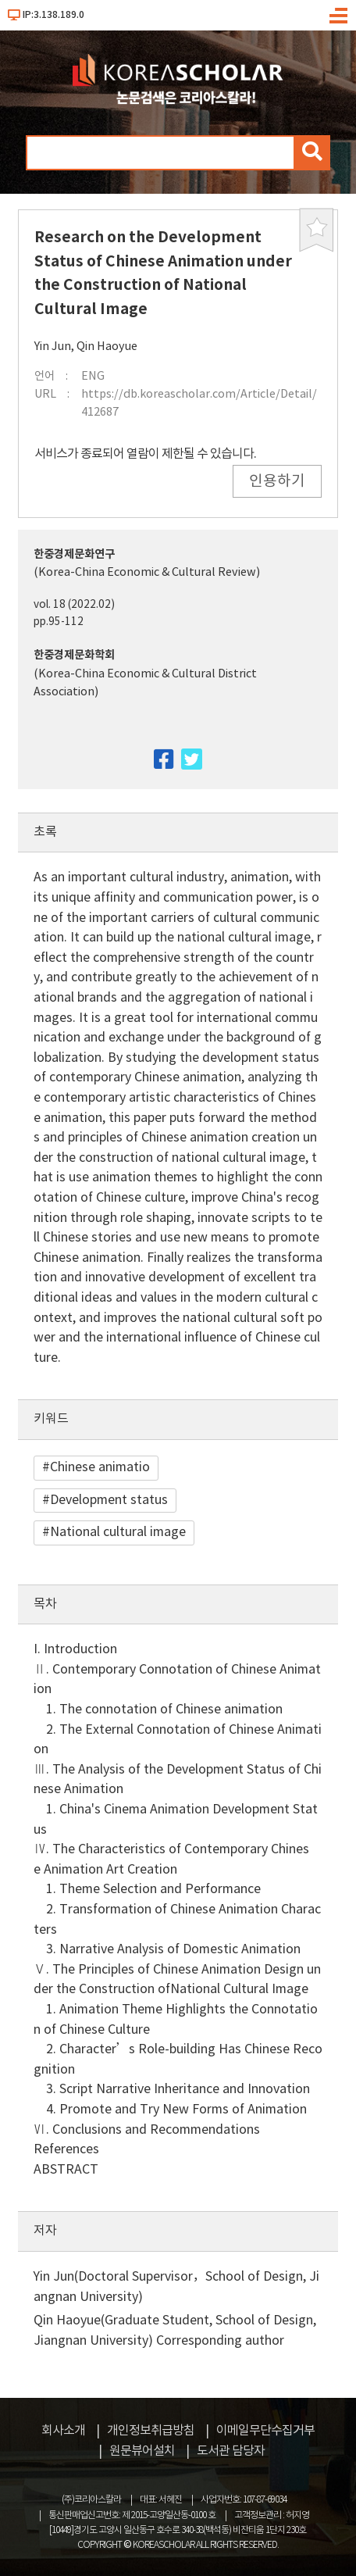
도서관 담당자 (231, 2451)
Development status (109, 1500)
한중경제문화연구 (74, 554)
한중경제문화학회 (74, 655)
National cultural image (118, 1532)
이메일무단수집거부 (265, 2431)
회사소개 (63, 2431)
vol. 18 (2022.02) (74, 604)
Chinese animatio (100, 1467)
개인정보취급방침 (150, 2431)
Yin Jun (52, 346)
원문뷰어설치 (142, 2451)
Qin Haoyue (107, 346)
